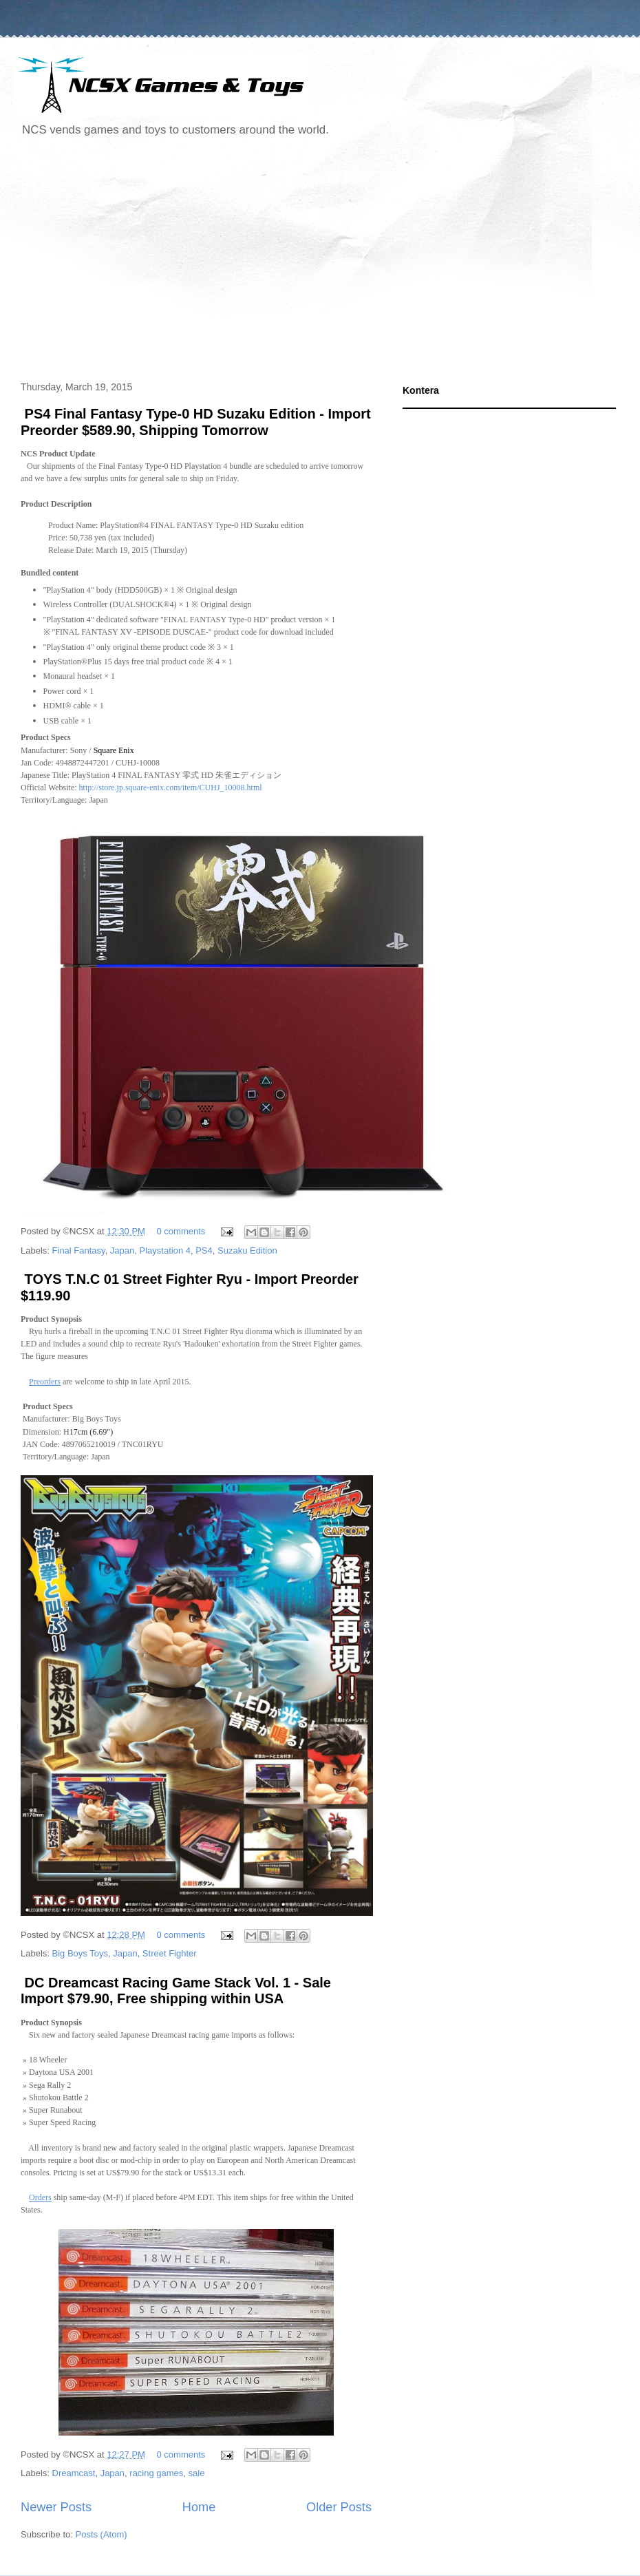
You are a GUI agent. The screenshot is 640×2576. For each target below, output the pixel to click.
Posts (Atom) (101, 2534)
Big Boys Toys (80, 1953)
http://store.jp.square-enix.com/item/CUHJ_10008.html (170, 787)
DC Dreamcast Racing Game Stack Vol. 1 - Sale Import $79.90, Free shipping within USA (176, 1990)
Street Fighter (169, 1953)
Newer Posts (56, 2507)
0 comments (181, 1231)
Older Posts (339, 2507)
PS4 (204, 1250)
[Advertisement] (219, 261)
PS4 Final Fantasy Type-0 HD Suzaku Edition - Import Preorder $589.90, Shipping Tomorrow (196, 421)
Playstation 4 (165, 1250)
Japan (122, 1250)
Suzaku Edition (247, 1250)
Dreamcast (74, 2473)
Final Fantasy (78, 1250)
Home (199, 2507)
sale (197, 2473)
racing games (156, 2473)
